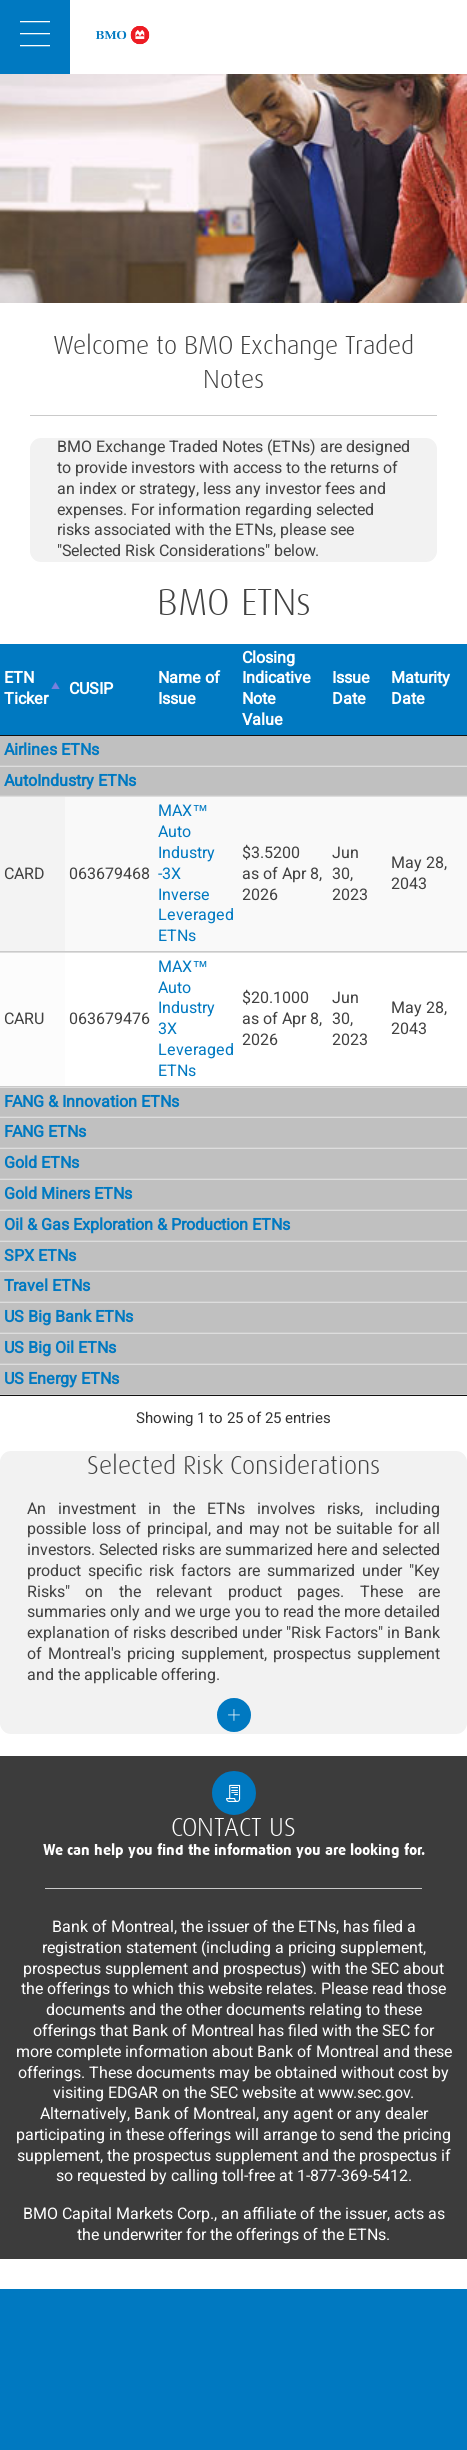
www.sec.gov (364, 2093)
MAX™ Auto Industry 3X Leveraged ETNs (196, 1019)
